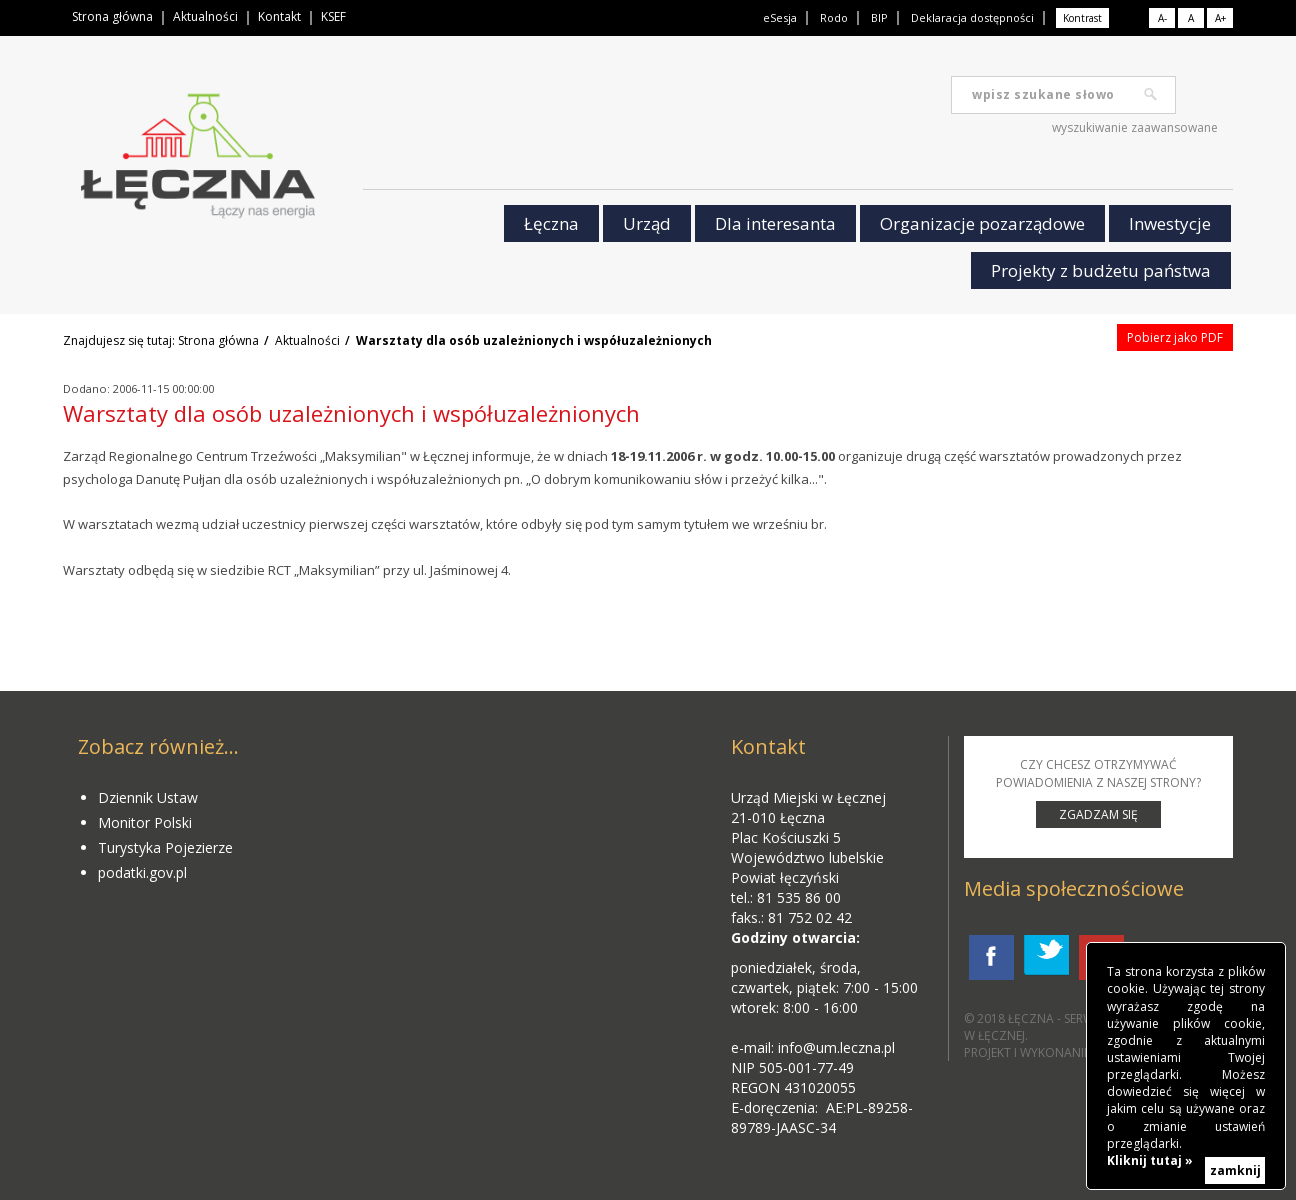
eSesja (780, 17)
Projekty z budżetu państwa (1101, 270)
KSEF (333, 16)
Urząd (647, 223)
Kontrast (1082, 18)
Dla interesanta (775, 223)
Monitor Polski (145, 822)
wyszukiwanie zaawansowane (1135, 127)
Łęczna (551, 223)
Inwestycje (1170, 223)
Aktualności (205, 16)
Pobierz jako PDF (1175, 337)
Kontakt (279, 16)
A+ (1220, 18)
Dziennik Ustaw (148, 797)
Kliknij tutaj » (1150, 1160)
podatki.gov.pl (142, 872)
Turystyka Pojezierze (165, 847)
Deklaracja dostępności (972, 17)
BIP (879, 17)
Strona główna (112, 16)
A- (1162, 18)
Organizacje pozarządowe (982, 223)
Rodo (834, 17)
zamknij (1235, 1170)
